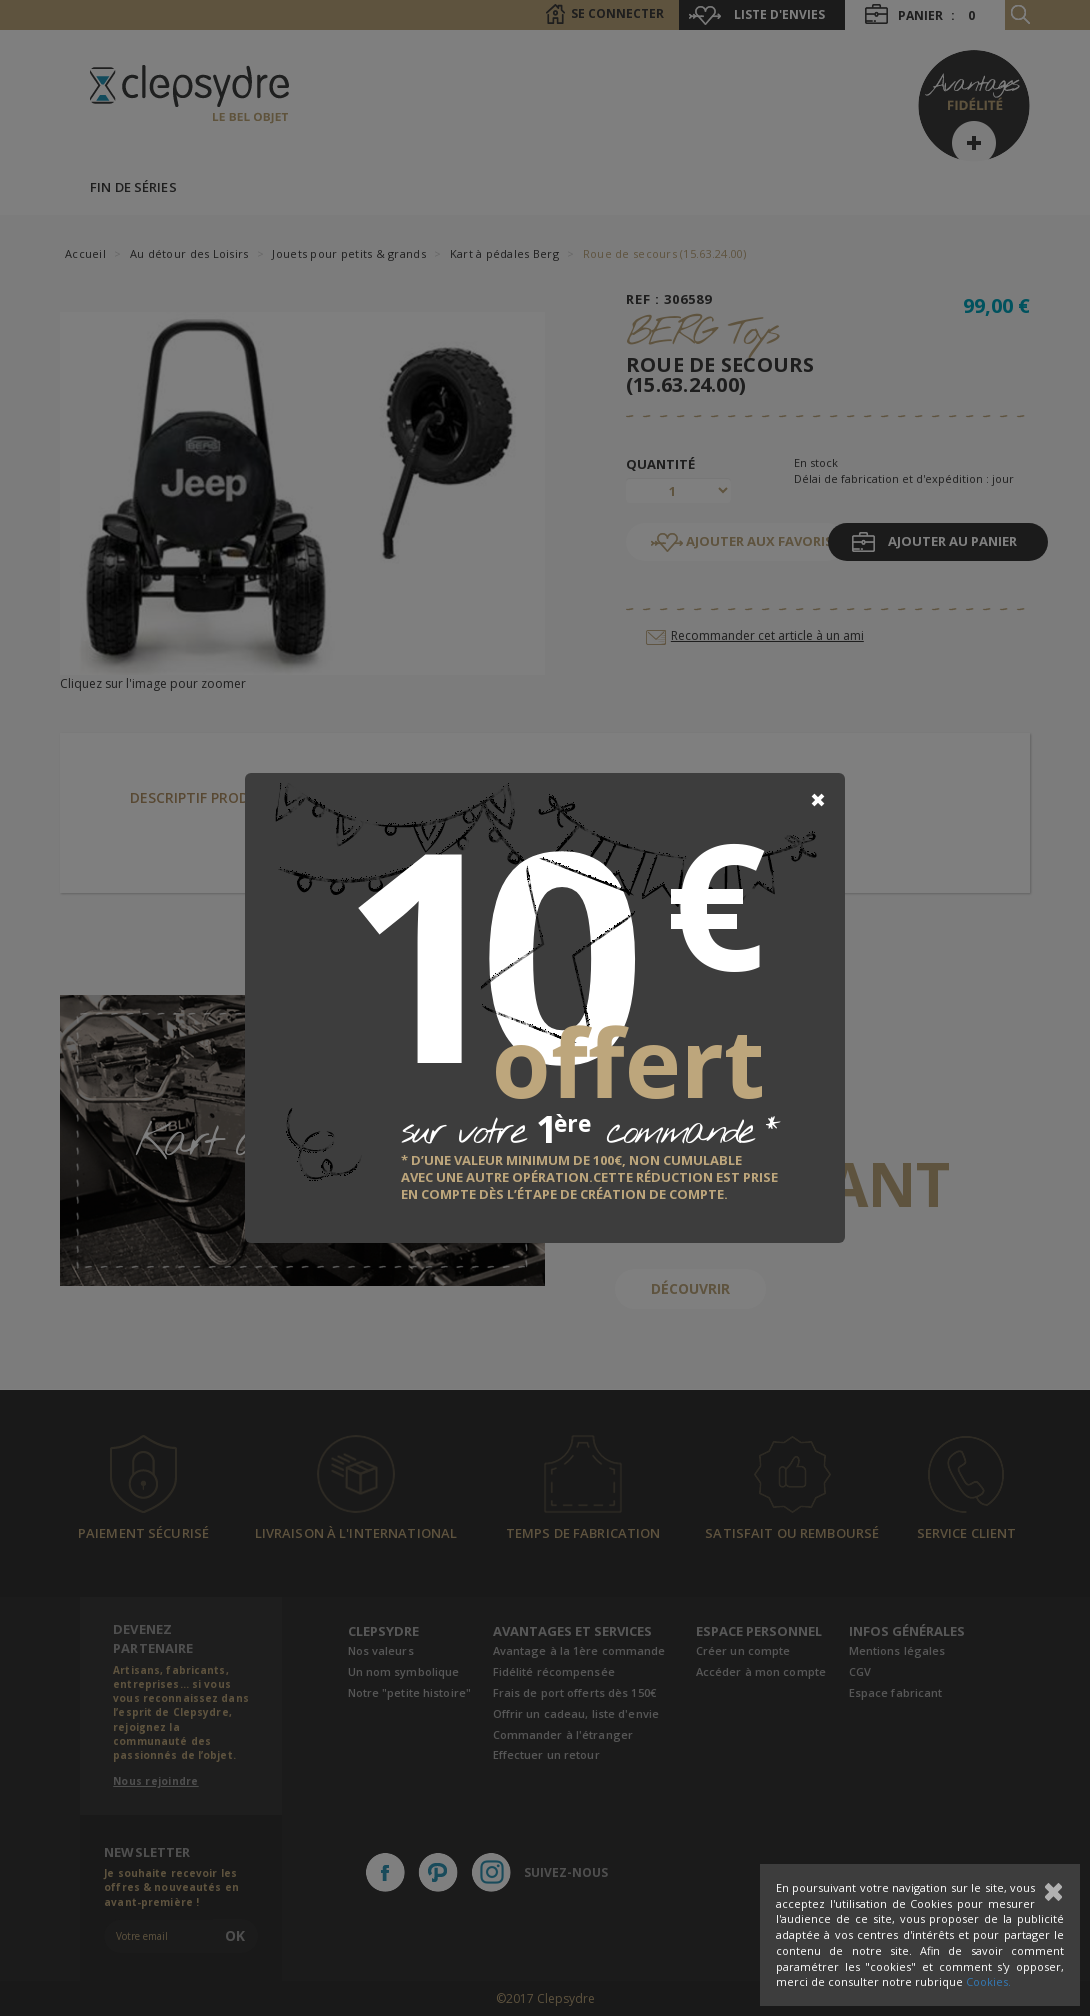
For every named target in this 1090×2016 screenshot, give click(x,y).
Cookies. (988, 1981)
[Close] (818, 800)
